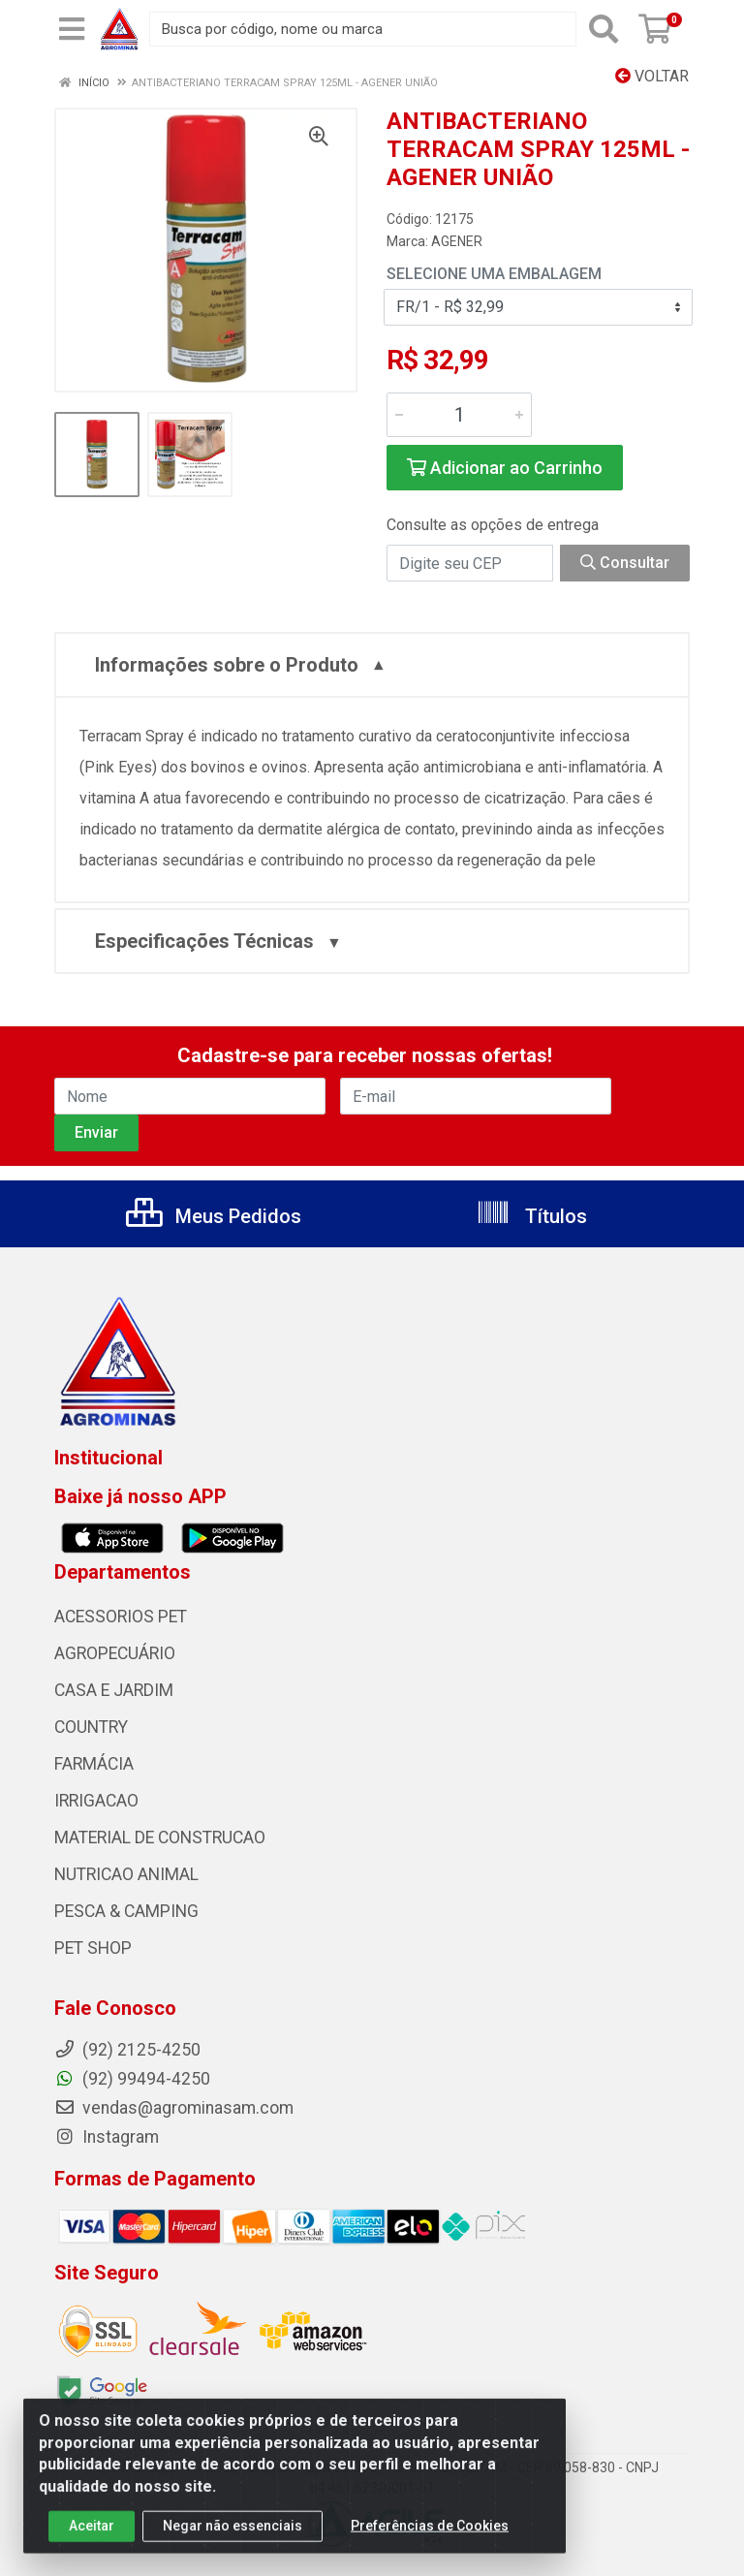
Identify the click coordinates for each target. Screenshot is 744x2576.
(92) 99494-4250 (132, 2079)
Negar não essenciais (232, 2534)
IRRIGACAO (96, 1800)
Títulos (531, 1216)
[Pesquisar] (603, 29)
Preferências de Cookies (430, 2534)
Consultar (624, 562)
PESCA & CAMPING (126, 1911)
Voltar (652, 76)
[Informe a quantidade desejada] (459, 415)
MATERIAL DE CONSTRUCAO (159, 1837)
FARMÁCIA (94, 1764)
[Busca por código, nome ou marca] (362, 29)
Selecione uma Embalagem (494, 274)
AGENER (456, 241)
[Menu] (71, 29)
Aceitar (91, 2534)
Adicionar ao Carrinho (505, 467)
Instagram (106, 2137)
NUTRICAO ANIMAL (126, 1874)
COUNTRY (91, 1727)
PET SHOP (93, 1948)
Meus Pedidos (213, 1216)
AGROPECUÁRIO (114, 1653)
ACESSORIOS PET (120, 1616)
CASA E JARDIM (113, 1690)
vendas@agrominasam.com (174, 2108)
